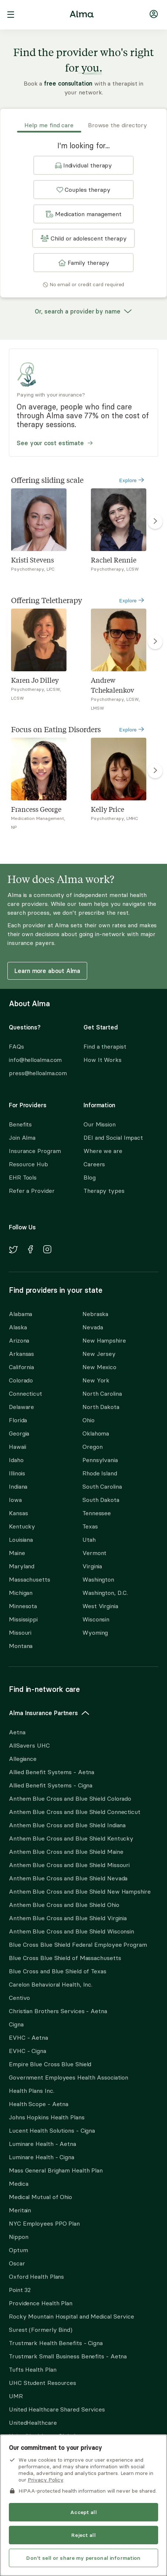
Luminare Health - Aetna (42, 2143)
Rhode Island (99, 1473)
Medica (18, 2183)
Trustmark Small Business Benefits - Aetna (68, 2356)
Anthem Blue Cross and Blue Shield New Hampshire (80, 1891)
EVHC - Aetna (28, 2037)
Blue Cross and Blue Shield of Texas (57, 1971)
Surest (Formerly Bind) (40, 2329)
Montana (21, 1645)
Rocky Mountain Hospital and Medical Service (71, 2316)
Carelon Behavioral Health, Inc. (50, 1984)
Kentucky (22, 1526)
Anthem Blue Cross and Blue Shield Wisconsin (71, 1931)
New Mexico (99, 1367)
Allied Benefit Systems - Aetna (51, 1772)
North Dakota (100, 1406)
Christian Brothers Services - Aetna (58, 2011)
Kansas (18, 1513)
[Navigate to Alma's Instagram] (47, 1250)
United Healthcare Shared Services (57, 2409)
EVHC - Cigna (27, 2050)
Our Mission (100, 1124)
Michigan (21, 1592)
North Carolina (102, 1393)
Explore (131, 480)
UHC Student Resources (42, 2382)
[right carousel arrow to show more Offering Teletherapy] (155, 641)
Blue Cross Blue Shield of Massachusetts (65, 1958)
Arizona (19, 1340)
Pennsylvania (100, 1460)
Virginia (92, 1566)
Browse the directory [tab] (117, 125)
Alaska (18, 1327)
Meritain (20, 2210)
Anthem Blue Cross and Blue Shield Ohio (64, 1904)
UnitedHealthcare (33, 2422)
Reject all (83, 2535)
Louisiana (21, 1539)
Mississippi (23, 1619)
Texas (90, 1526)
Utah (89, 1539)
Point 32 (20, 2289)
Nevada (92, 1327)
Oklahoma (95, 1433)
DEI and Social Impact (113, 1137)
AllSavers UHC (29, 1745)
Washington (98, 1579)
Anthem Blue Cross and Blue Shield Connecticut (74, 1811)
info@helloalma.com (35, 1059)
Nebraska (95, 1314)
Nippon (18, 2236)
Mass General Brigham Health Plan (56, 2170)
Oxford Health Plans (36, 2276)
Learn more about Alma (47, 970)
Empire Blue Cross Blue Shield (50, 2064)
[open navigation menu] (10, 15)
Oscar (17, 2263)
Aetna (17, 1732)
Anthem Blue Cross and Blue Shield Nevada (68, 1878)
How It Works (103, 1059)
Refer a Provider (32, 1190)
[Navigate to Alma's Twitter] (13, 1251)
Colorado (21, 1380)
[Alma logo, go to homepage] (82, 15)
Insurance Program (35, 1150)
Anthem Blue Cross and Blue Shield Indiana (67, 1825)
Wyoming (95, 1632)
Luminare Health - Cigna (41, 2157)
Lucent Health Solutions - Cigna (52, 2130)
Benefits (20, 1124)
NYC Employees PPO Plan (44, 2223)
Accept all (83, 2512)
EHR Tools (23, 1177)
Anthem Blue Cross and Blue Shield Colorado (70, 1798)
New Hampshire (104, 1340)
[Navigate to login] (154, 15)
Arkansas (21, 1353)
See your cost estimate (55, 443)
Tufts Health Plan (32, 2369)
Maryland (21, 1566)
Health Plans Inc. (31, 2090)
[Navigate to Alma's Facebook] (30, 1250)
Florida (18, 1420)
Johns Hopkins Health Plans (47, 2117)
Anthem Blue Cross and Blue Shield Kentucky (71, 1838)
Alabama (20, 1314)
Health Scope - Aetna (38, 2104)
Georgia (19, 1433)
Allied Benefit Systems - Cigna (50, 1785)
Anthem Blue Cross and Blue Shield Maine (66, 1851)
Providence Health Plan (40, 2303)
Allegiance (23, 1758)
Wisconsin (95, 1619)
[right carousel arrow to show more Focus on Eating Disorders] (155, 771)
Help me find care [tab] (49, 125)
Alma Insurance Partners (49, 1712)
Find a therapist (105, 1046)
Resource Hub (28, 1164)
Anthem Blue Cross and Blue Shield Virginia (68, 1918)
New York (95, 1380)
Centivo (19, 1997)
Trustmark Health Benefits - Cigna (56, 2343)
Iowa (15, 1499)
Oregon (92, 1446)
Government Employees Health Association (68, 2077)
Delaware (21, 1406)
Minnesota (23, 1606)
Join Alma (22, 1137)
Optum (18, 2250)
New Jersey (99, 1353)
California (21, 1367)
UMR (16, 2396)
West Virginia (100, 1606)
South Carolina (102, 1486)
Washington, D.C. (105, 1592)
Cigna (16, 2024)
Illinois (17, 1473)
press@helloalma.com (38, 1073)
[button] (83, 165)
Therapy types (104, 1190)
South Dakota (100, 1499)
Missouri (20, 1632)
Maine (17, 1553)
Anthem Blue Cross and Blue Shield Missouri (69, 1865)
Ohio (88, 1420)
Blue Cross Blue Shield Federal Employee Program (78, 1944)
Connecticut (25, 1393)
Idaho (16, 1460)
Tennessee (96, 1513)
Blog (90, 1177)
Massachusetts (29, 1579)
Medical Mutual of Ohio (40, 2197)
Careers (94, 1164)
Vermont (94, 1553)
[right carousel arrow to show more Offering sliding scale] (155, 521)
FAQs (16, 1046)
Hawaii (17, 1446)
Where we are (103, 1150)
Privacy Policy (45, 2479)
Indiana (18, 1486)
